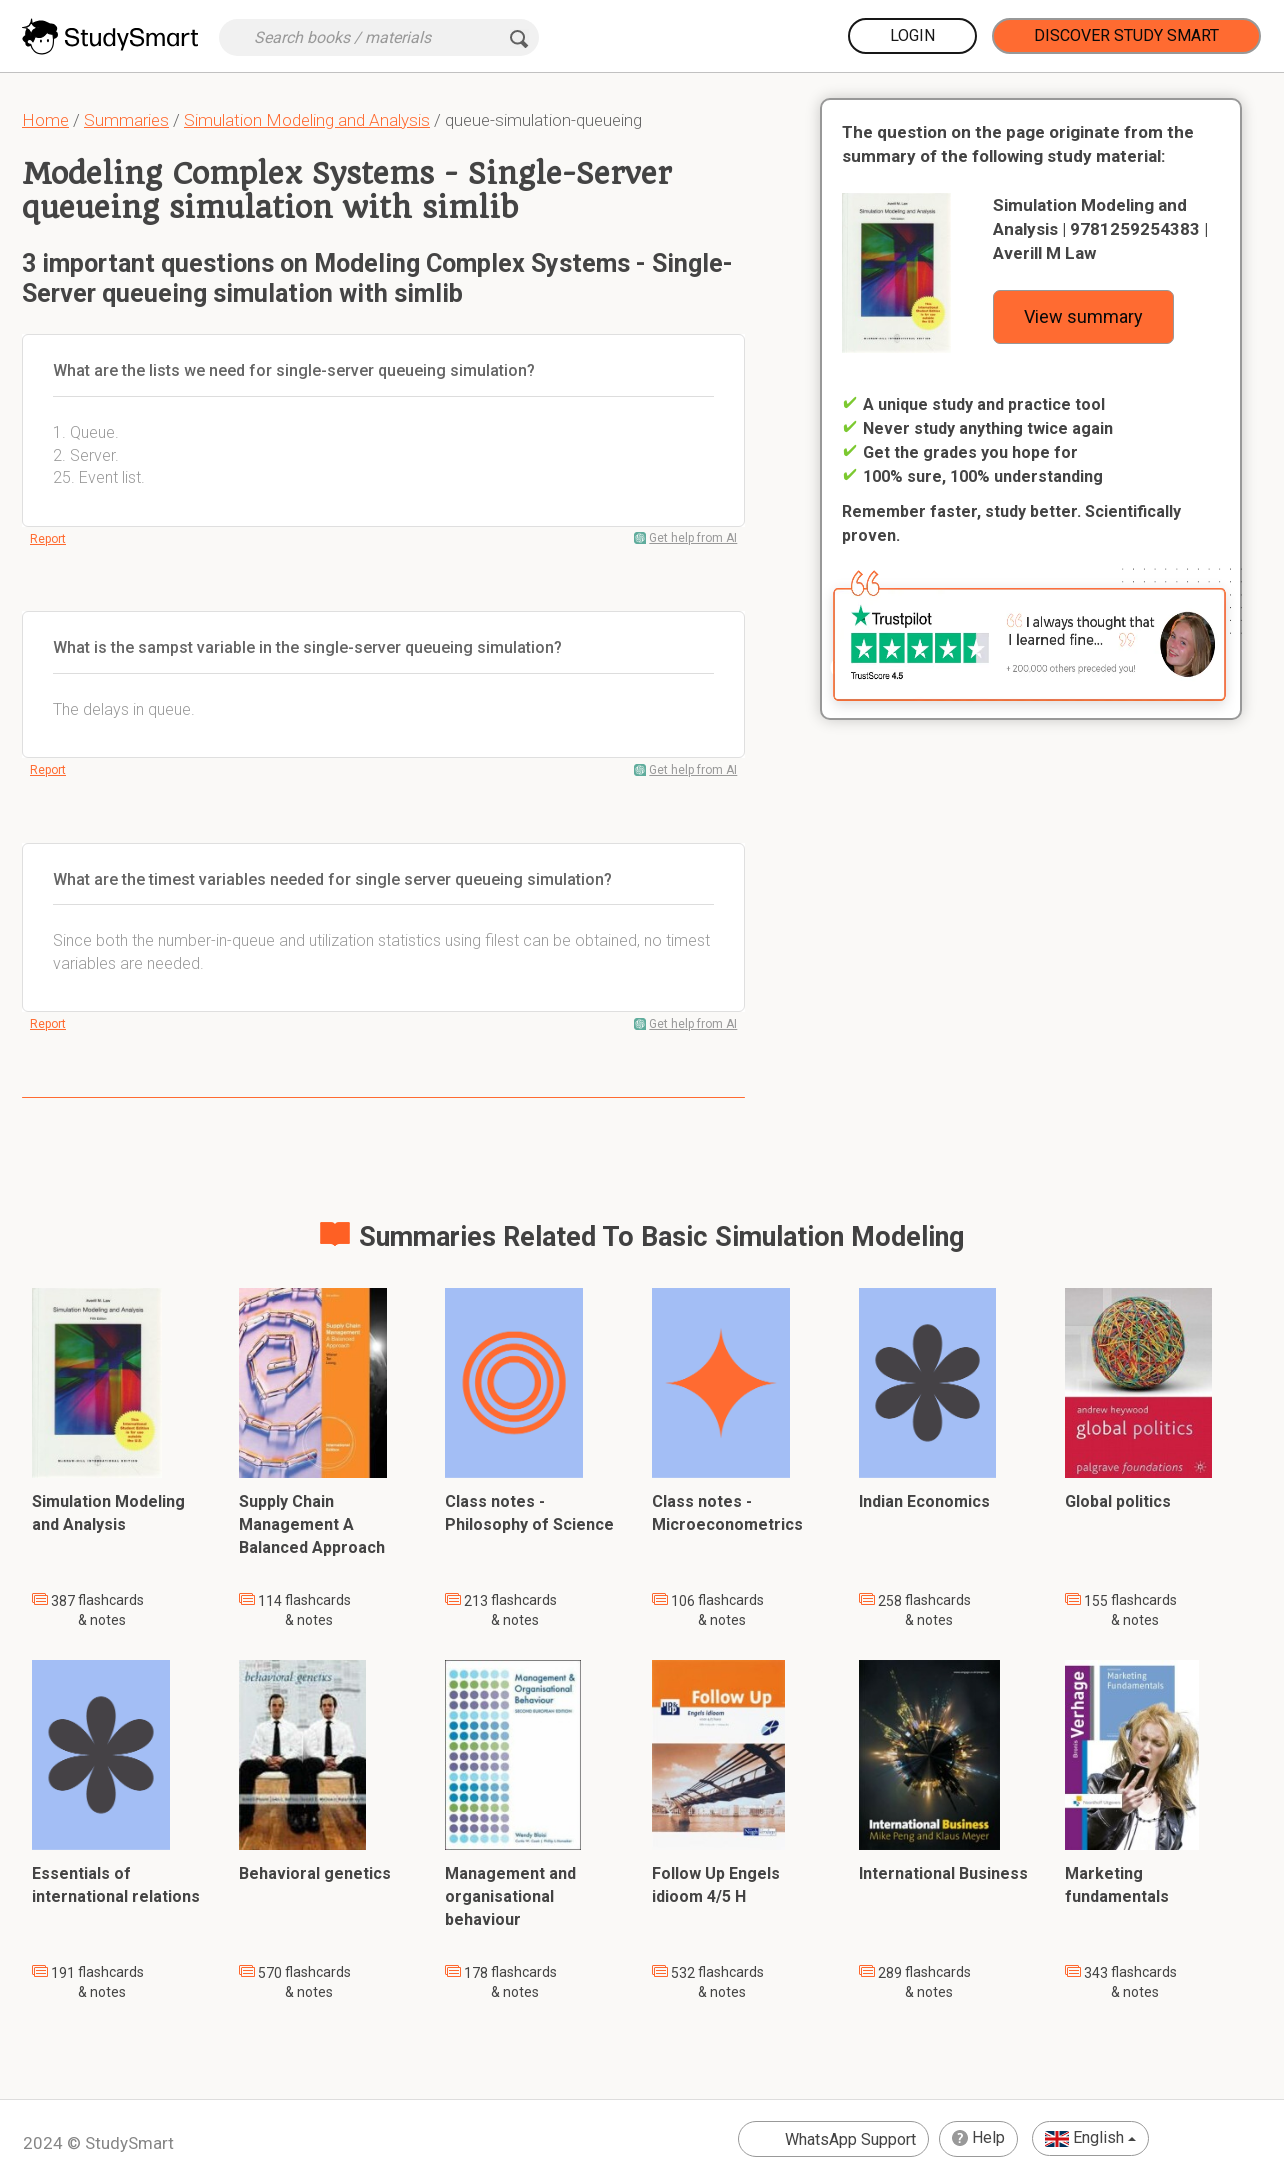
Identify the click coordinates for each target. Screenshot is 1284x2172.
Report (48, 539)
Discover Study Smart (1126, 35)
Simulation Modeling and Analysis (307, 120)
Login (912, 35)
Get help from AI (693, 538)
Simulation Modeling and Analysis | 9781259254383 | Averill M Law (1100, 229)
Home (45, 120)
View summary (1083, 316)
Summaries (126, 120)
